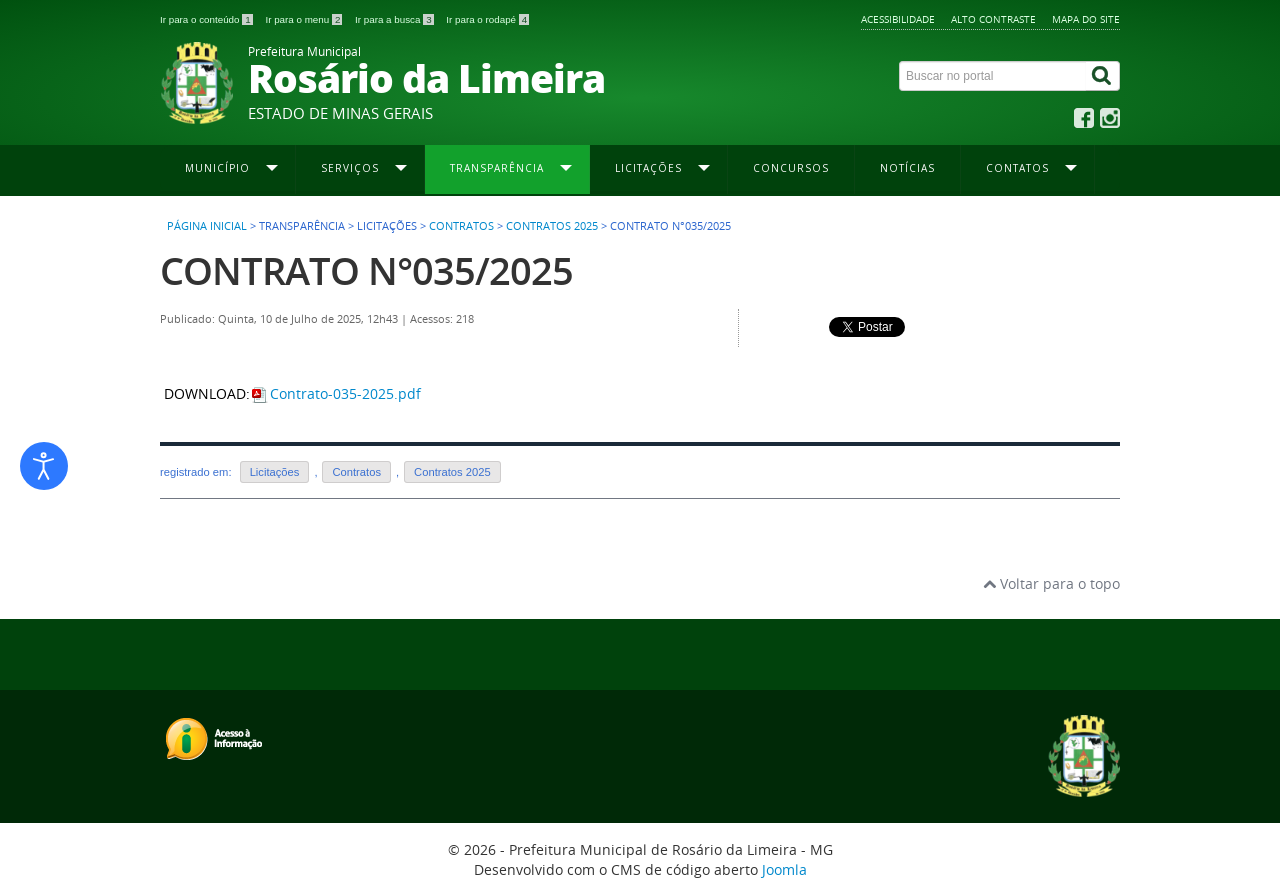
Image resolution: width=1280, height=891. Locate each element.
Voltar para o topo (1051, 583)
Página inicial (207, 226)
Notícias (907, 168)
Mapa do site (1086, 19)
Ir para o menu (305, 19)
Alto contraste (993, 19)
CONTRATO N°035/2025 (366, 270)
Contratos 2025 (552, 226)
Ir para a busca (395, 19)
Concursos (791, 168)
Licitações (275, 472)
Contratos (461, 226)
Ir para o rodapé (487, 19)
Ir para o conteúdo (207, 19)
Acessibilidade (898, 19)
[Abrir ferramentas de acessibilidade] (44, 466)
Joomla (784, 869)
